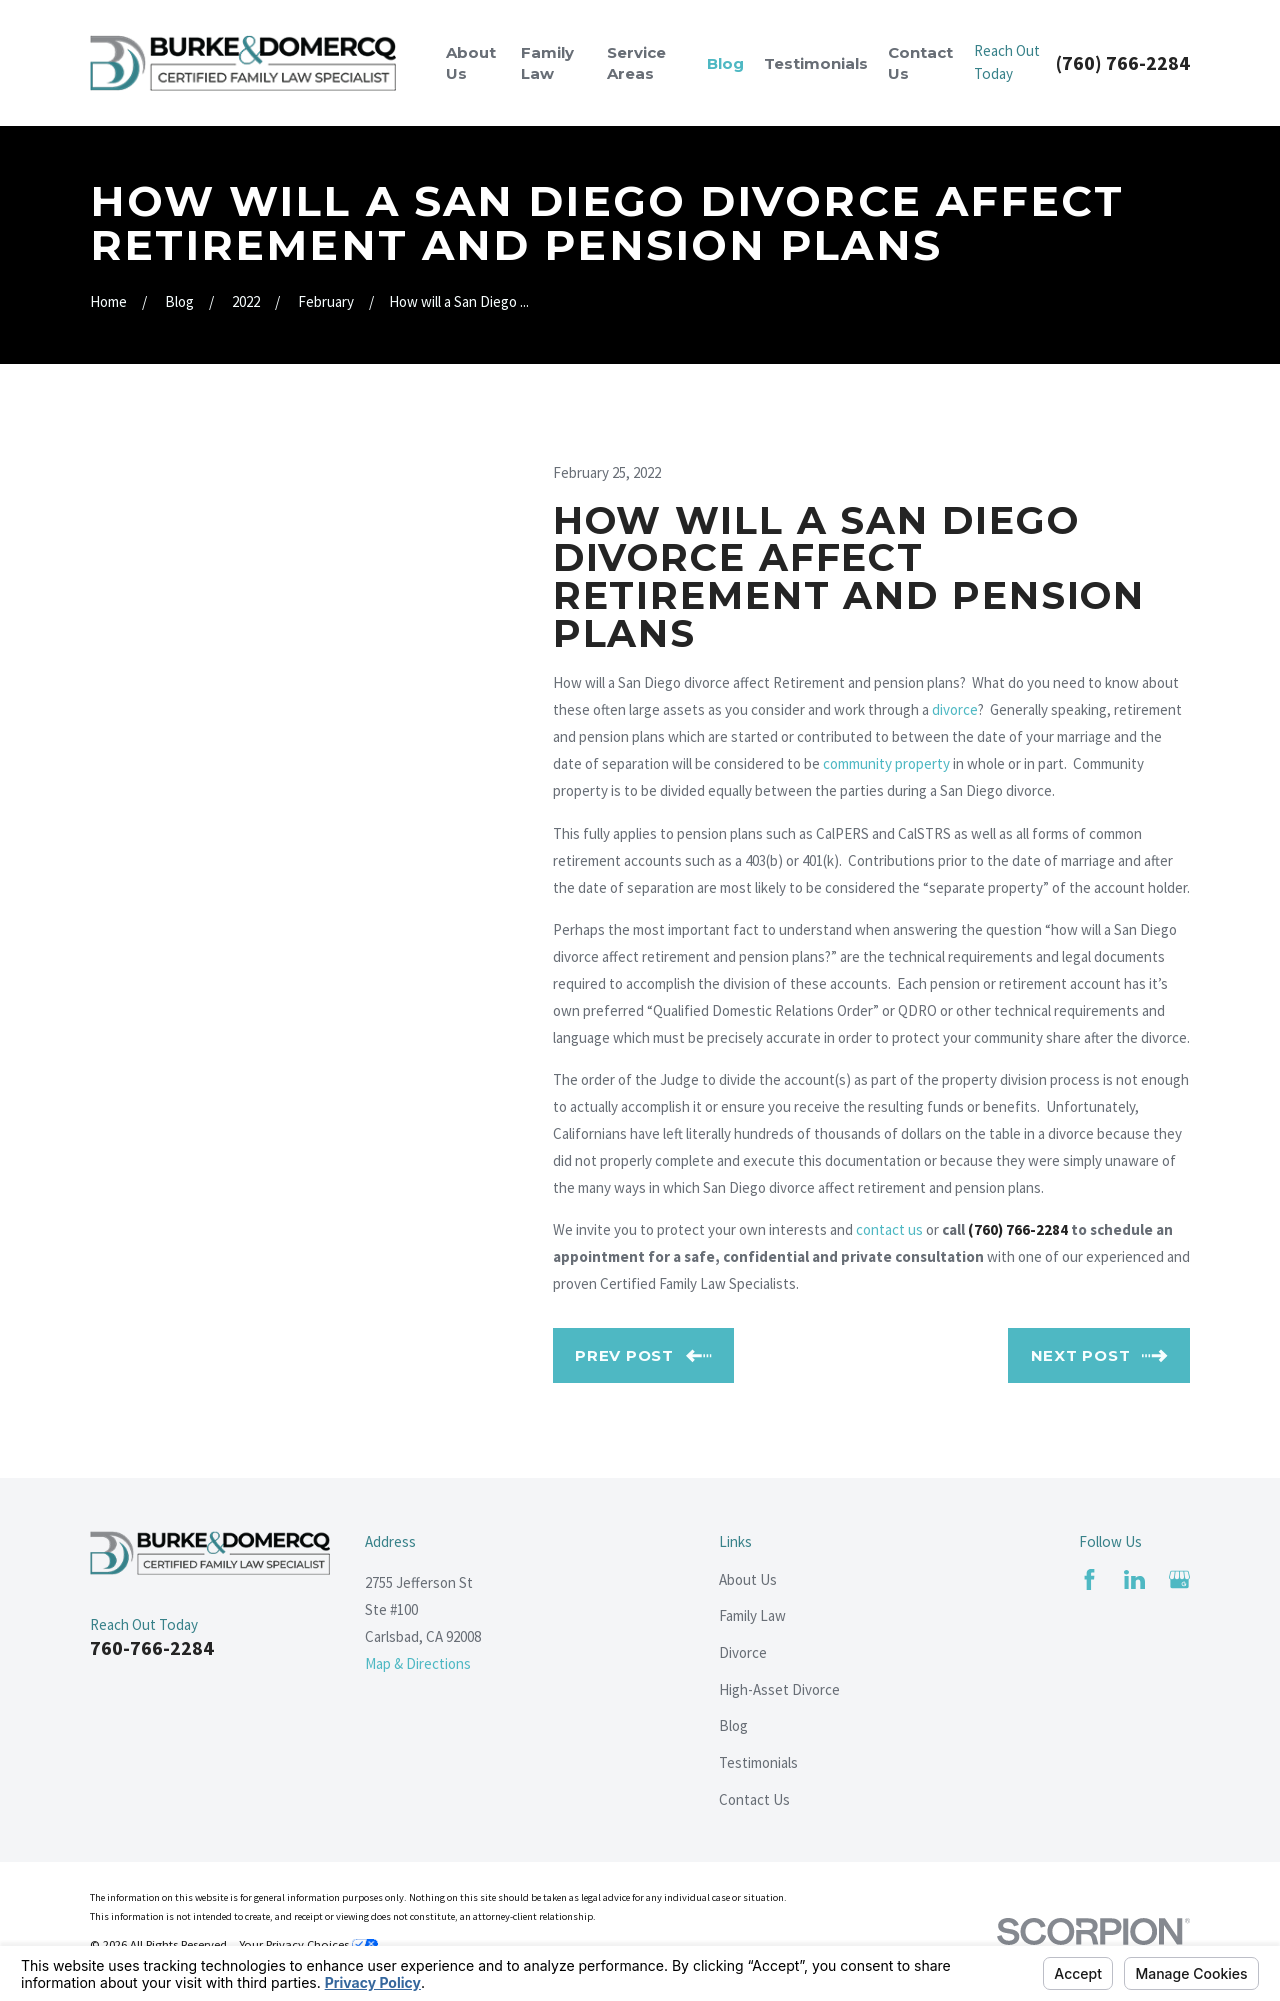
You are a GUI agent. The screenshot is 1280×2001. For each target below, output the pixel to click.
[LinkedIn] (1134, 1579)
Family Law (752, 1615)
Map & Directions (418, 1663)
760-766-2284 (152, 1647)
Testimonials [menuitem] (816, 63)
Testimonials (758, 1762)
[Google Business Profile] (1179, 1579)
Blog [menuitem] (725, 63)
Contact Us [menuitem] (920, 63)
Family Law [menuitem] (547, 63)
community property (886, 763)
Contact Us (754, 1799)
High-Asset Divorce (779, 1689)
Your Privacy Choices (308, 1944)
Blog (733, 1725)
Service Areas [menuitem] (636, 63)
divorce (955, 709)
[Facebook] (1089, 1579)
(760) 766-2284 (1123, 63)
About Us (748, 1579)
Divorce (743, 1652)
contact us (889, 1229)
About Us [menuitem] (471, 63)
